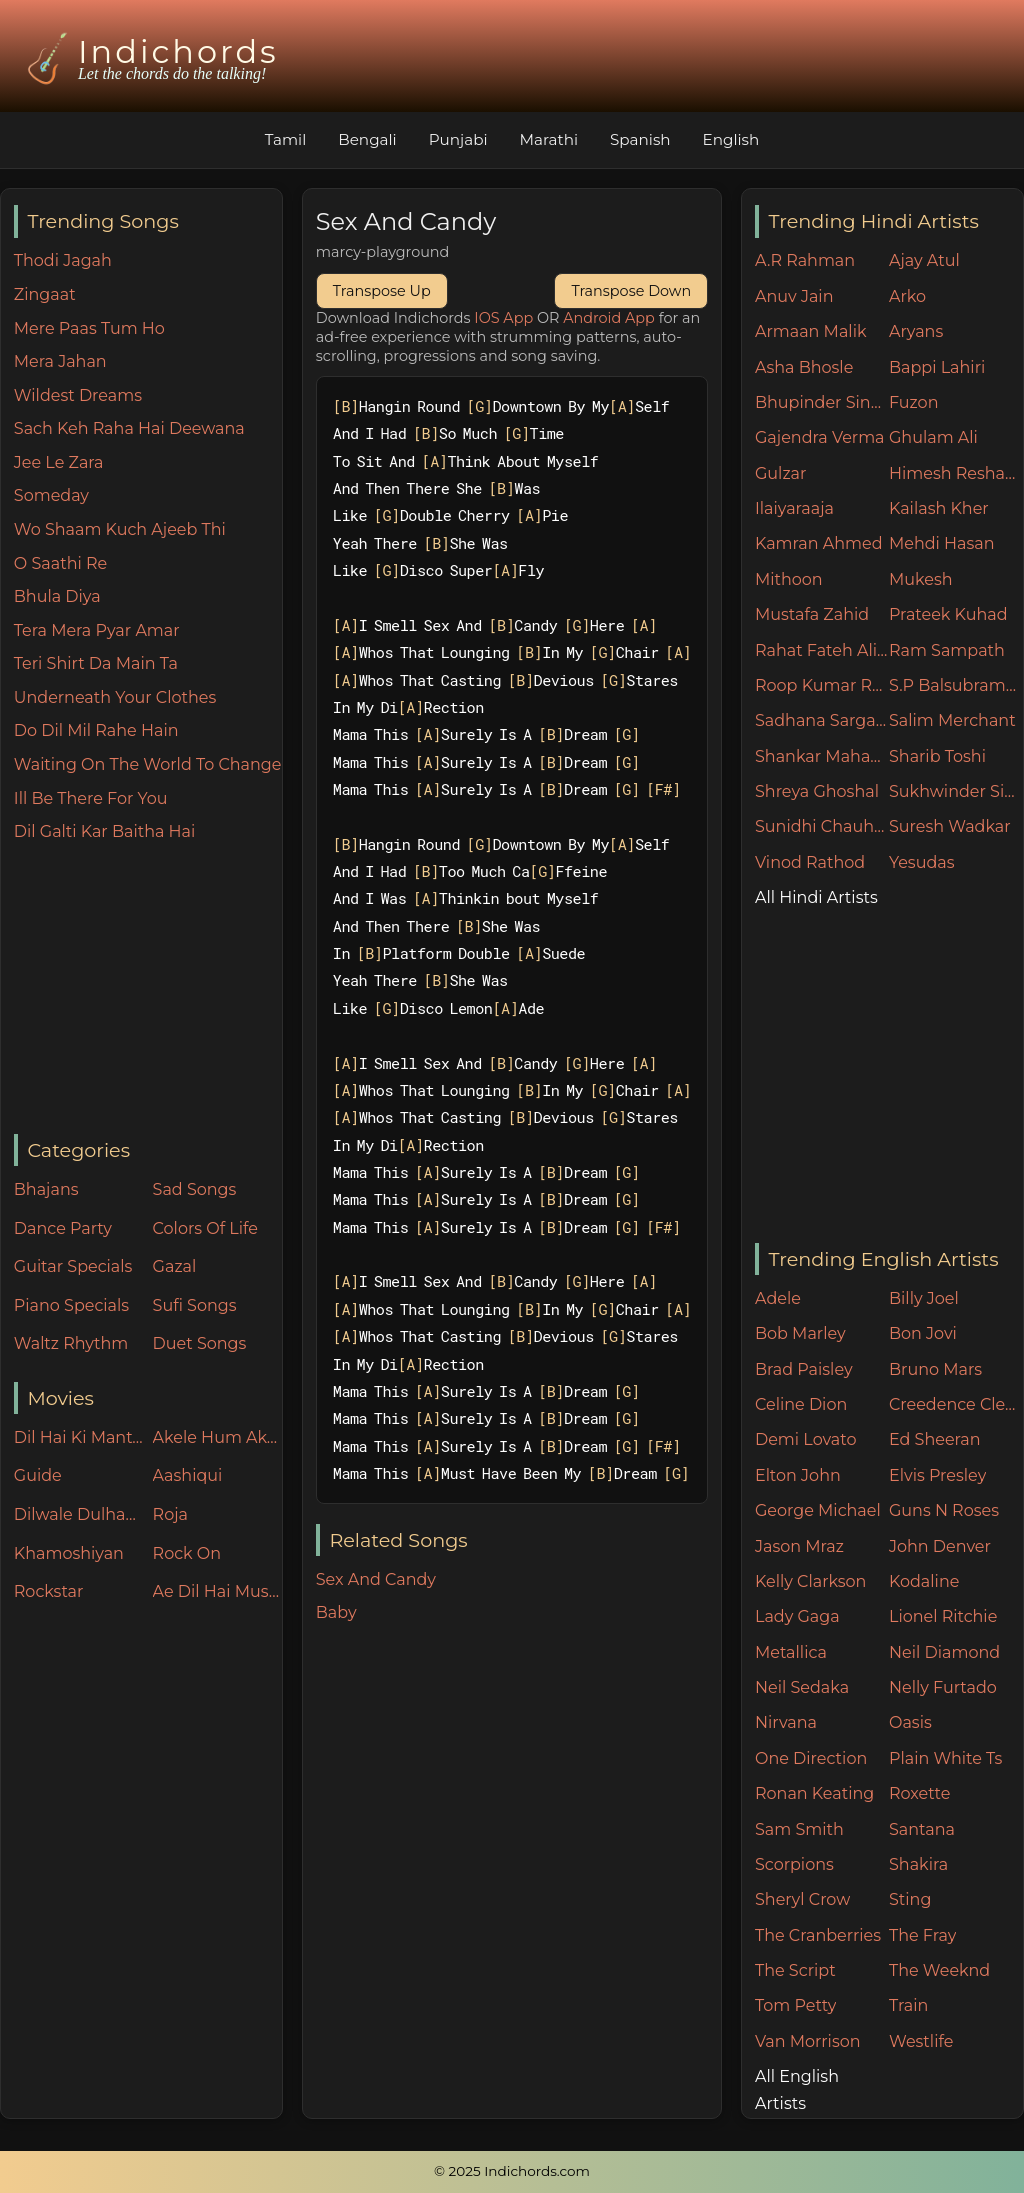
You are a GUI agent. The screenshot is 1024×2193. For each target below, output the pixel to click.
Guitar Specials (73, 1266)
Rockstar (49, 1591)
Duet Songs (200, 1343)
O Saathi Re (60, 563)
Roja (170, 1514)
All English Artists (797, 2090)
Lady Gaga (797, 1616)
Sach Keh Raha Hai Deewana (129, 428)
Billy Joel (924, 1298)
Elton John (798, 1475)
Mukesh (921, 579)
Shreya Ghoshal (817, 791)
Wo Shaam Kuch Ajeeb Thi (120, 529)
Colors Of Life (205, 1228)
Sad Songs (195, 1189)
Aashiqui (188, 1475)
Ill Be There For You (91, 798)
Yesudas (922, 862)
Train (908, 2005)
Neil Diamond (944, 1652)
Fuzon (913, 402)
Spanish (640, 139)
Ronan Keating (814, 1793)
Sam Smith (799, 1829)
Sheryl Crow (802, 1899)
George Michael (818, 1510)
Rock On (187, 1553)
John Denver (940, 1546)
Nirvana (786, 1722)
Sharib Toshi (937, 756)
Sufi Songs (195, 1305)
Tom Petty (795, 2005)
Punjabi (458, 139)
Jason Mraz (799, 1546)
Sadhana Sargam (822, 720)
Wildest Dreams (78, 395)
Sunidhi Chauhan (822, 826)
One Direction (811, 1758)
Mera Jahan (60, 361)
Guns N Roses (944, 1510)
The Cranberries (818, 1935)
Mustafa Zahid (812, 614)
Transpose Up (382, 291)
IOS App (503, 318)
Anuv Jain (794, 296)
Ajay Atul (924, 260)
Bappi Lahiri (937, 367)
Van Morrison (808, 2041)
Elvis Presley (937, 1475)
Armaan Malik (811, 331)
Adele (778, 1298)
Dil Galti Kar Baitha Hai (105, 831)
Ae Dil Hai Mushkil (217, 1591)
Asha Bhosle (804, 367)
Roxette (919, 1793)
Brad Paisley (804, 1369)
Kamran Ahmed (819, 543)
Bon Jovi (923, 1333)
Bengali (367, 139)
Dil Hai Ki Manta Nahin (78, 1437)
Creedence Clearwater (956, 1404)
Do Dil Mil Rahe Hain (96, 730)
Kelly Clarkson (810, 1581)
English (731, 139)
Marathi (549, 139)
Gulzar (780, 473)
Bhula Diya (57, 596)
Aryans (916, 331)
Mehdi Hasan (942, 543)
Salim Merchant (952, 720)
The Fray (922, 1935)
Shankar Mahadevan (822, 756)
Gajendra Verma (820, 437)
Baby (336, 1612)
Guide (38, 1475)
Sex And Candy (376, 1579)
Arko (907, 296)
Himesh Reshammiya (956, 473)
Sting (910, 1899)
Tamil (286, 139)
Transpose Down (631, 291)
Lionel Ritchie (943, 1616)
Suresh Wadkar (950, 826)
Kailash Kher (939, 508)
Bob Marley (800, 1333)
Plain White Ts (945, 1758)
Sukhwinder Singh (956, 791)
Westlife (921, 2041)
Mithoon (789, 579)
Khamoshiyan (69, 1553)
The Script (795, 1970)
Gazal (175, 1266)
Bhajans (46, 1189)
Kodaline (924, 1581)
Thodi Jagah (63, 260)
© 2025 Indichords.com (512, 2171)
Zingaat (45, 294)
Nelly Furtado (943, 1687)
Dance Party (63, 1228)
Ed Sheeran (935, 1439)
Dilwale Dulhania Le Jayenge (78, 1514)
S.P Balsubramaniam (956, 685)
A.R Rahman (805, 260)
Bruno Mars (935, 1369)
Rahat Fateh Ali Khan (822, 650)
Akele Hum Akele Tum (217, 1437)
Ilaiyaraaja (794, 508)
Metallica (791, 1652)
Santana (922, 1829)
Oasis (910, 1722)
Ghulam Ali (933, 437)
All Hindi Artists (816, 897)
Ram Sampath (947, 650)
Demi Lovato (805, 1439)
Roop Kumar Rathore (822, 685)
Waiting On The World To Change (148, 764)
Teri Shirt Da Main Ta (96, 663)
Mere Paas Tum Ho (89, 328)
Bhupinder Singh (822, 402)
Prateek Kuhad (948, 614)
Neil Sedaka (802, 1687)
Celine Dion (801, 1404)
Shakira (918, 1864)
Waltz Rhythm (71, 1343)
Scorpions (794, 1864)
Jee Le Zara (59, 462)
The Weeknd (939, 1970)
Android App (609, 318)
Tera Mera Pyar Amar (97, 630)
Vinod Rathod (810, 862)
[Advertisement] (148, 990)
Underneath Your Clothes (115, 697)
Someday (51, 495)
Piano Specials (71, 1305)
